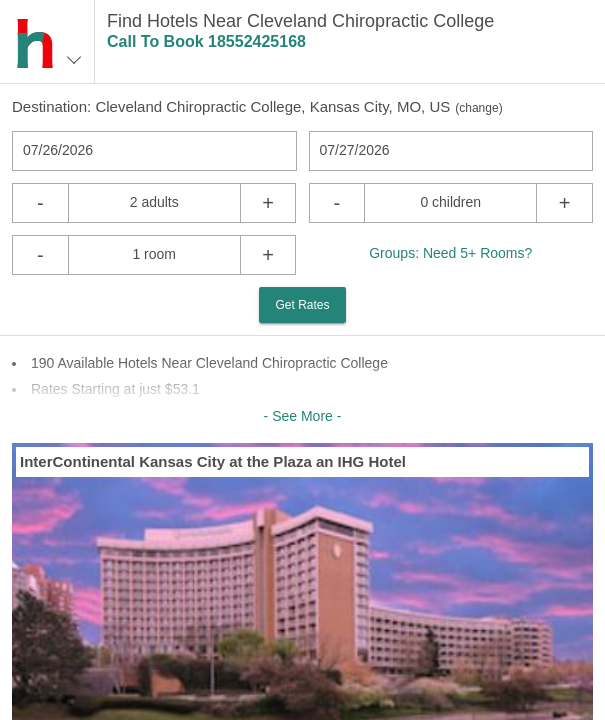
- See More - (303, 416)
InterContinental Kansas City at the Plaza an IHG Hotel (213, 461)
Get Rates (302, 305)
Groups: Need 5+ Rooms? (450, 253)
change (478, 108)
